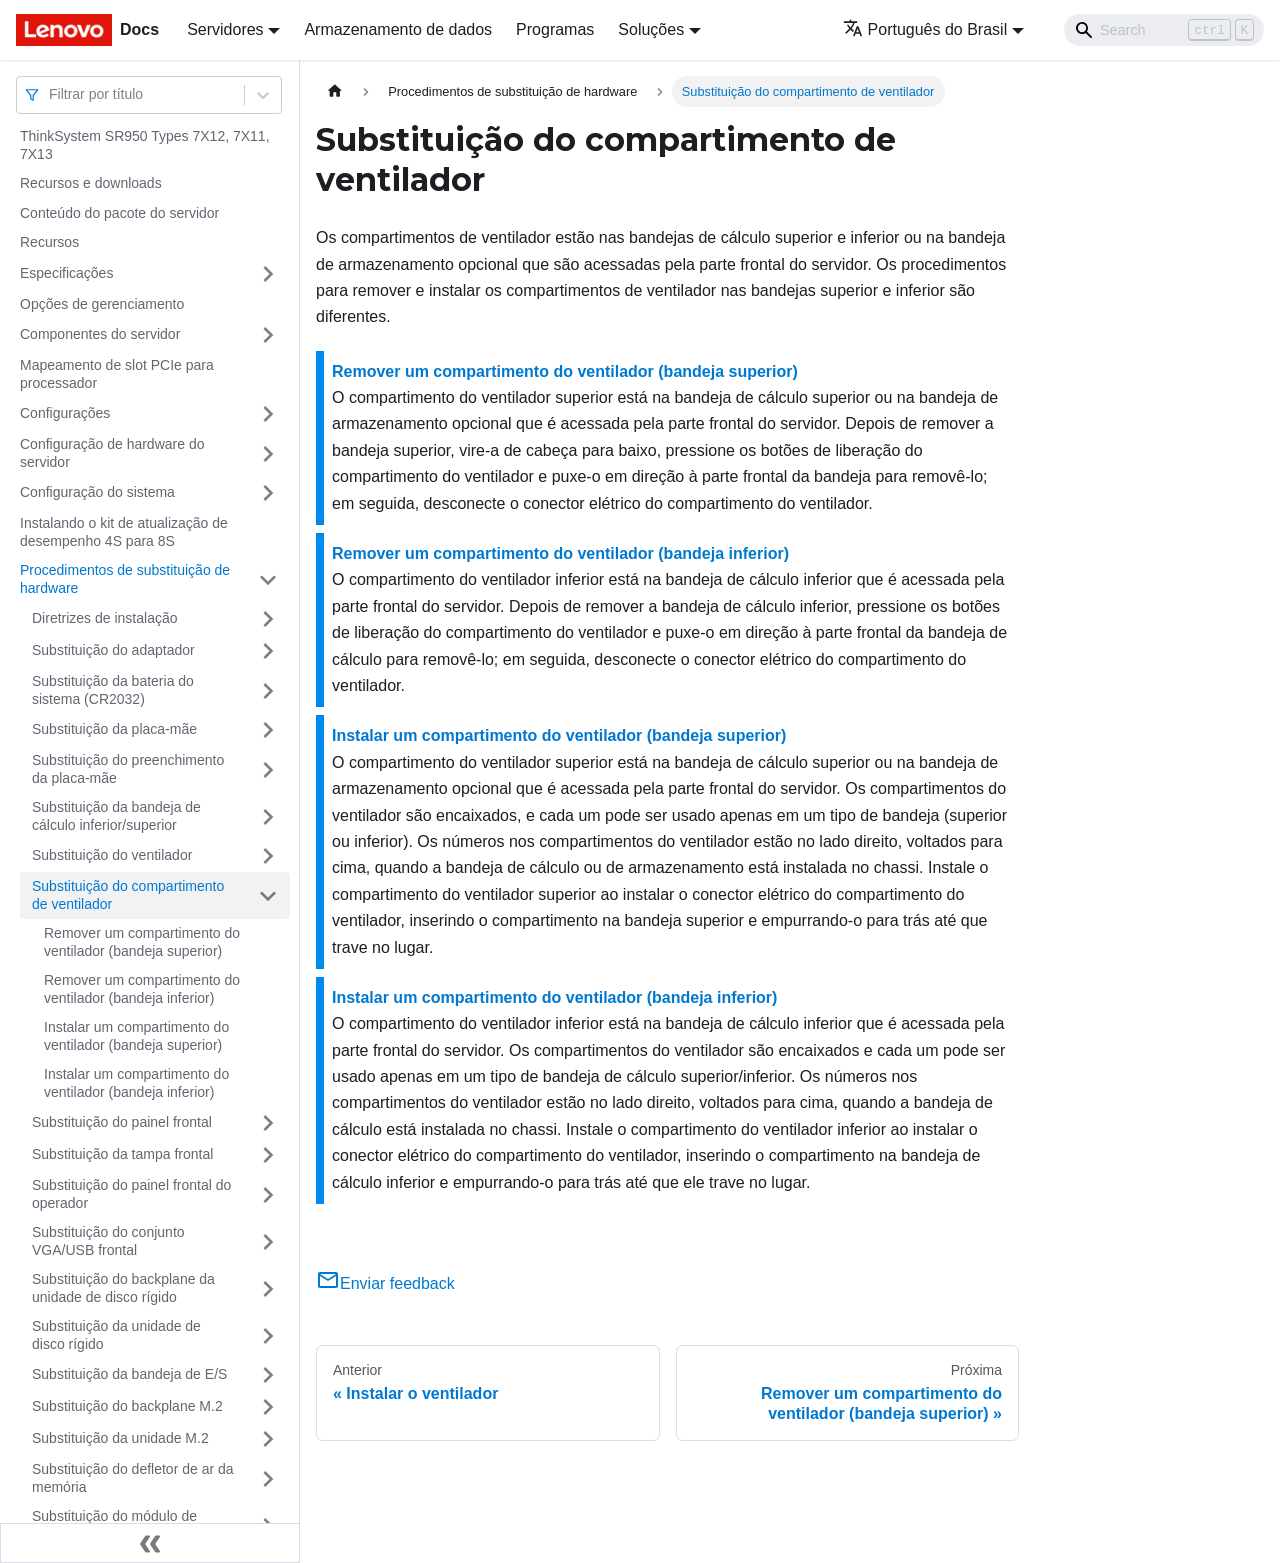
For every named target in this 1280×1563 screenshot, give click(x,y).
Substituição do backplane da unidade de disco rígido (123, 1288)
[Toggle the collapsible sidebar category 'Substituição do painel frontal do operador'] (268, 1194)
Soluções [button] (651, 29)
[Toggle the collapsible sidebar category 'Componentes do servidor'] (268, 335)
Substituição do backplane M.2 (127, 1406)
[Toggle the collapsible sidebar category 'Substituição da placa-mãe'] (268, 730)
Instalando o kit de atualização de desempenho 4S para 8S (124, 532)
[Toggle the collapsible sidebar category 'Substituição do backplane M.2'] (268, 1407)
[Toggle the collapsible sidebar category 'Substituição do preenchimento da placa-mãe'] (268, 769)
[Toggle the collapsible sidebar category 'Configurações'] (268, 414)
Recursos (49, 242)
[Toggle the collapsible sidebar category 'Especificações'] (268, 274)
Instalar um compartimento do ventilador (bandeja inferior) (136, 1083)
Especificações (66, 273)
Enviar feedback (385, 1283)
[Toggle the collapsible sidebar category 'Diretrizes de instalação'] (268, 619)
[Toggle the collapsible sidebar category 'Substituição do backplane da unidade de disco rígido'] (268, 1288)
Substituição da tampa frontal (122, 1154)
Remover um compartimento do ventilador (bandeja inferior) (142, 989)
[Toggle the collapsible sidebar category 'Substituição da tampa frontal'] (268, 1155)
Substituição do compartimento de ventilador (128, 895)
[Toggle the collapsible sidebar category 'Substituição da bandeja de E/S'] (268, 1375)
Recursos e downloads (91, 183)
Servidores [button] (225, 29)
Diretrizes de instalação (105, 618)
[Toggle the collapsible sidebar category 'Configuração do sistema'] (268, 493)
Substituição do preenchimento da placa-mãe (128, 769)
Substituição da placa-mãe (114, 729)
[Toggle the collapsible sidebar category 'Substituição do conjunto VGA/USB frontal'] (268, 1241)
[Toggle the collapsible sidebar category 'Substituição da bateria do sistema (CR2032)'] (268, 690)
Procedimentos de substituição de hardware (125, 579)
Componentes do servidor (100, 334)
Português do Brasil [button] (925, 29)
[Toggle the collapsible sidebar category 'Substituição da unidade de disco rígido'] (268, 1335)
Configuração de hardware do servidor (112, 453)
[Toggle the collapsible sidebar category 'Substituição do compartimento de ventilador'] (268, 895)
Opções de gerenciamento (102, 304)
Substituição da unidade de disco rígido (116, 1335)
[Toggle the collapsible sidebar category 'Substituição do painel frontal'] (268, 1123)
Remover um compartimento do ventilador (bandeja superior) (142, 942)
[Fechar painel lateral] (150, 1543)
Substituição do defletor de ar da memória (133, 1478)
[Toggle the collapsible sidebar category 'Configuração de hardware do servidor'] (268, 453)
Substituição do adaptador (113, 650)
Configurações (65, 413)
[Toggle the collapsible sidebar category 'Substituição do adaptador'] (268, 651)
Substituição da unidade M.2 (120, 1438)
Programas (555, 29)
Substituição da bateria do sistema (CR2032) (113, 690)
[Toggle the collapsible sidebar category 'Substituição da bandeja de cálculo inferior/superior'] (268, 816)
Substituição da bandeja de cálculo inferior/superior (116, 816)
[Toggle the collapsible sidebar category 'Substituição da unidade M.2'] (268, 1439)
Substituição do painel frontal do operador (131, 1194)
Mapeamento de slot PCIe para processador (117, 374)
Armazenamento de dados (398, 29)
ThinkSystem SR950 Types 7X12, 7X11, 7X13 (145, 145)
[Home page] (335, 91)
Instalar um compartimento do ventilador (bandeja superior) (136, 1036)
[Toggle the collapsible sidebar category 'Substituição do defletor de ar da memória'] (268, 1478)
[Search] (1164, 30)
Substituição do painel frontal (122, 1122)
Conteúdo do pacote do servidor (119, 213)
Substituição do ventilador (112, 855)
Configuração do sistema (97, 492)
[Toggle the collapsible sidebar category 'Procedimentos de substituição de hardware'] (268, 579)
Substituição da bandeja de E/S (129, 1374)
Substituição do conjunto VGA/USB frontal (108, 1241)
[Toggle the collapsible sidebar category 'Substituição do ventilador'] (268, 856)
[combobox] (51, 94)
